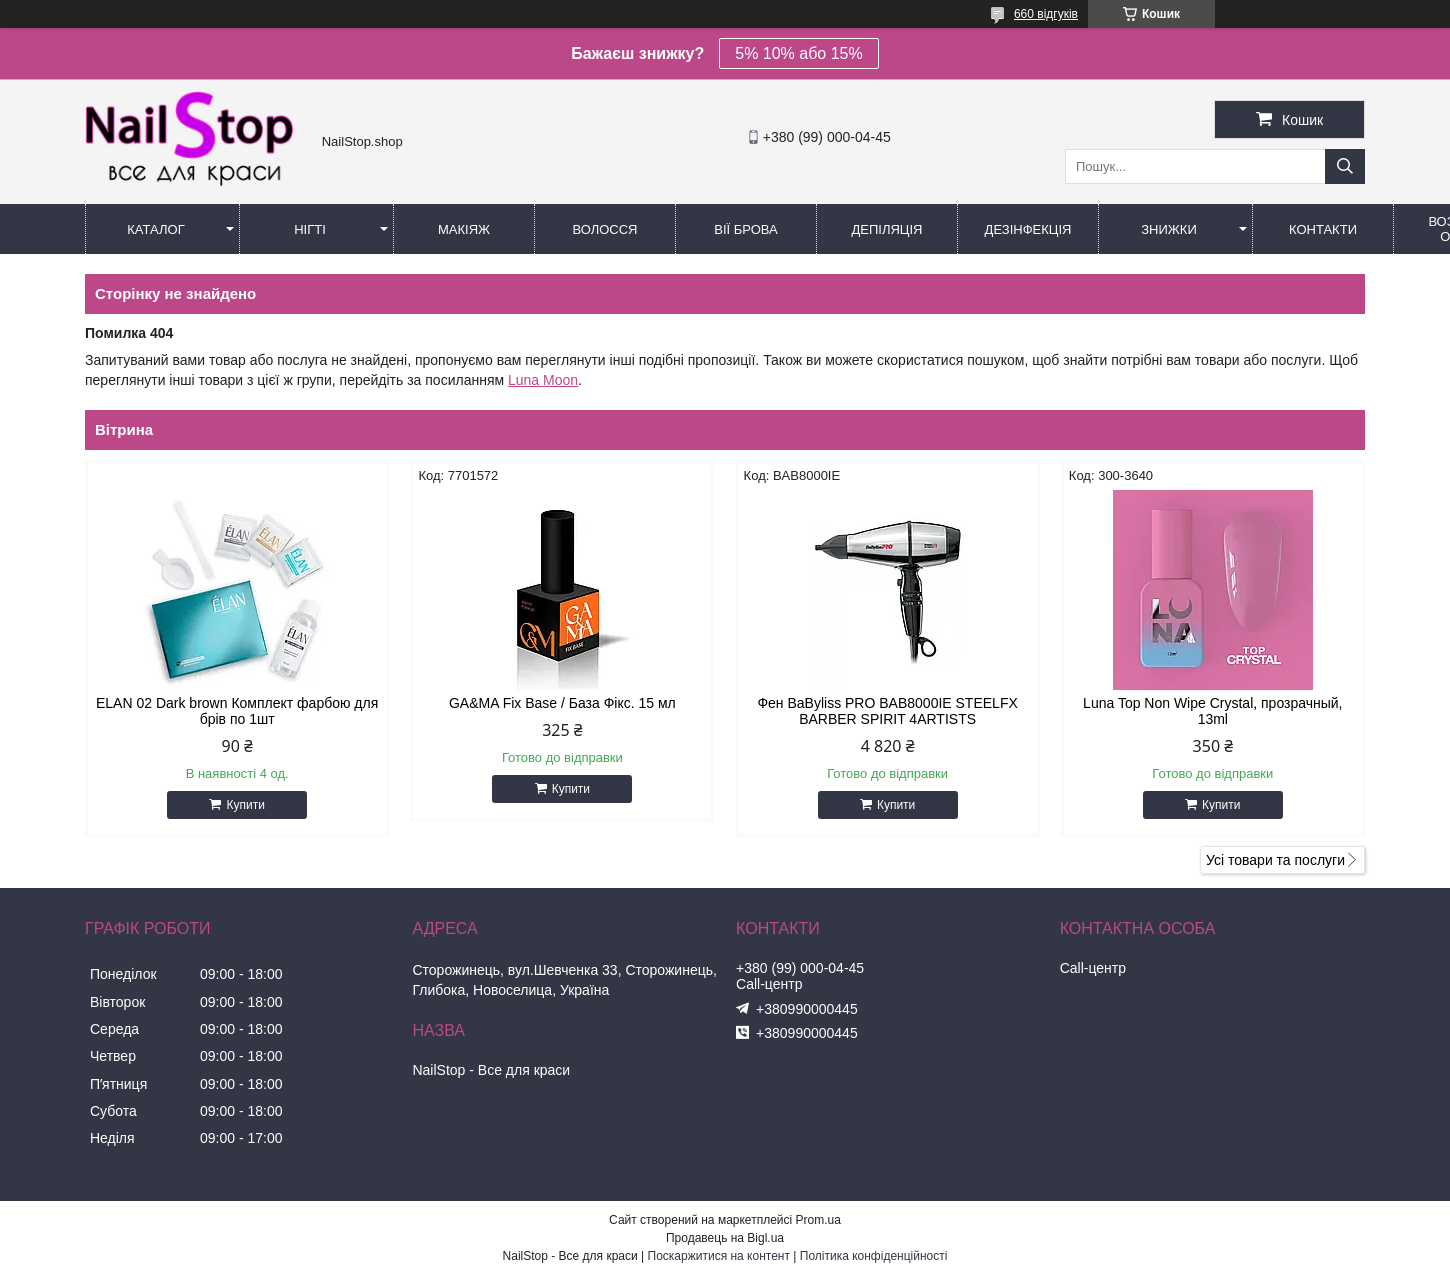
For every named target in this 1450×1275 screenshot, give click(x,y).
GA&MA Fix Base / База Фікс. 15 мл (562, 703)
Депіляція (887, 229)
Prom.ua (818, 1220)
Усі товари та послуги (1275, 860)
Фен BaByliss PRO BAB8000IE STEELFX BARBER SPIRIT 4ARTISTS (887, 711)
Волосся (604, 229)
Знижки (1169, 229)
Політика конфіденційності (874, 1256)
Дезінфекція (1028, 229)
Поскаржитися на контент (719, 1256)
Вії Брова (745, 229)
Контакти (1323, 229)
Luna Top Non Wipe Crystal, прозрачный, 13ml (1212, 711)
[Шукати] (1345, 166)
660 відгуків (1046, 14)
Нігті (310, 229)
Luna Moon (543, 380)
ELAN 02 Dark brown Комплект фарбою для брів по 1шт (237, 711)
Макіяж (464, 229)
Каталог (155, 229)
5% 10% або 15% (798, 53)
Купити (245, 805)
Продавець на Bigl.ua (725, 1238)
